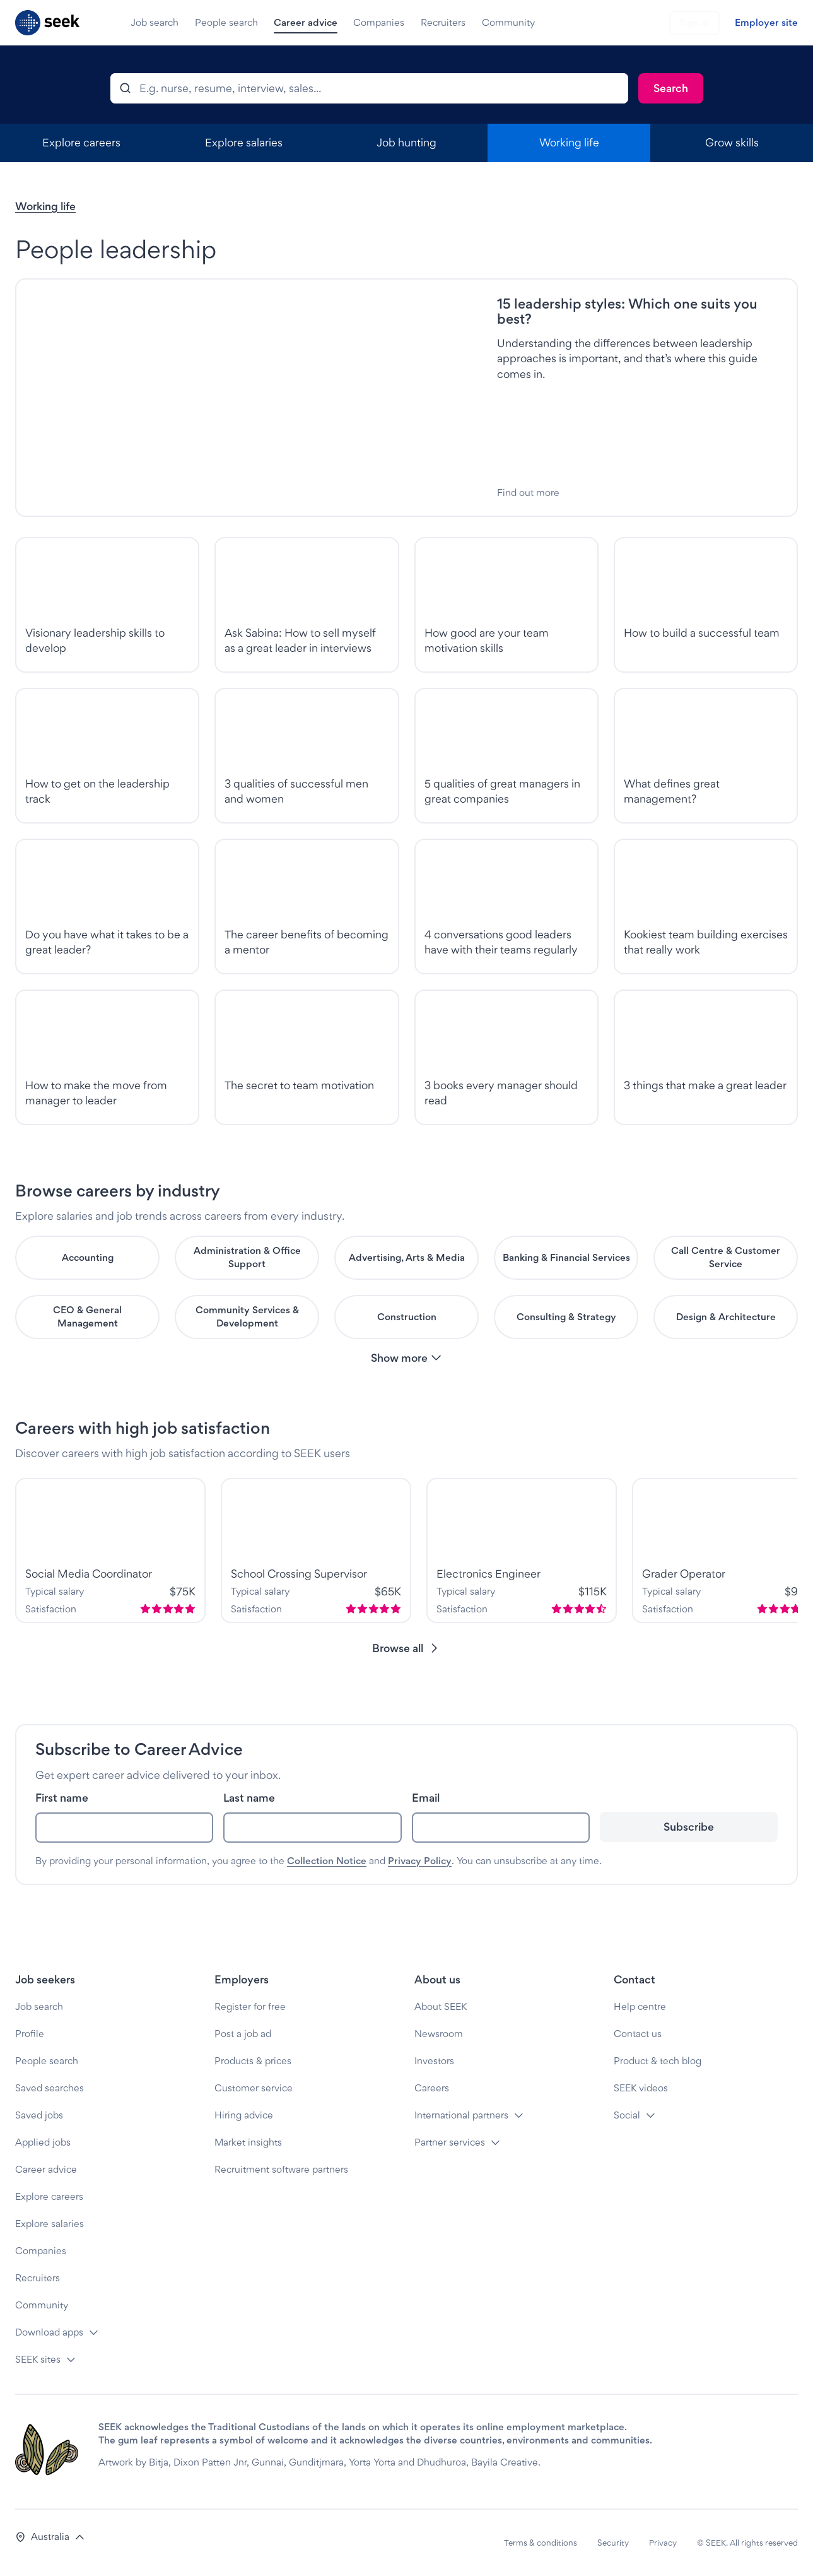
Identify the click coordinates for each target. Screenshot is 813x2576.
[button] (406, 1358)
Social (627, 2115)
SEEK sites (38, 2359)
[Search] (670, 88)
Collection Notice (326, 1861)
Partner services (449, 2142)
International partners (461, 2115)
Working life (45, 206)
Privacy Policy (420, 1861)
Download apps (49, 2332)
